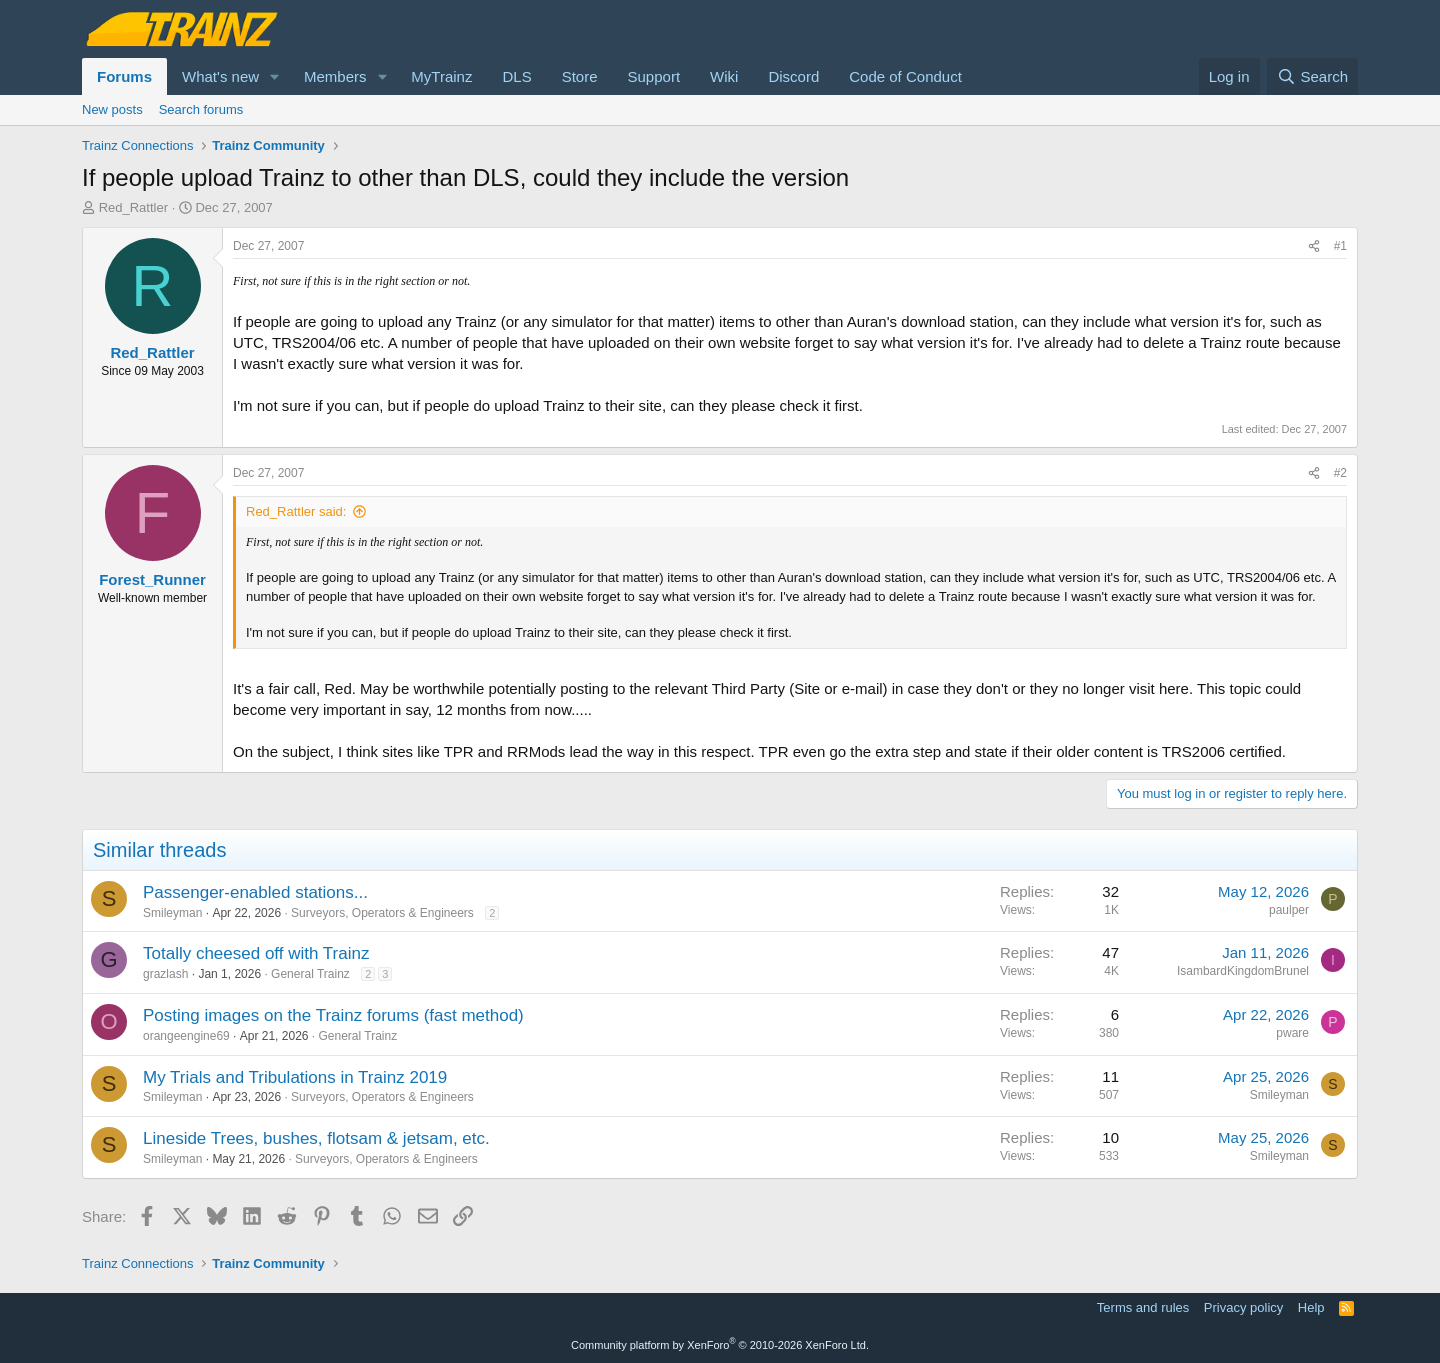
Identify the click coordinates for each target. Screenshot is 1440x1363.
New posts (112, 109)
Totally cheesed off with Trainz (256, 953)
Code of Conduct (905, 76)
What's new (220, 76)
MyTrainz (441, 76)
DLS (516, 76)
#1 (1340, 246)
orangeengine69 (186, 1036)
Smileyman (172, 913)
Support (654, 76)
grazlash (165, 974)
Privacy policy (1243, 1307)
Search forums (201, 109)
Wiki (724, 76)
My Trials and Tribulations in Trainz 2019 (295, 1077)
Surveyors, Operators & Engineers (382, 913)
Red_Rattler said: (296, 511)
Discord (793, 76)
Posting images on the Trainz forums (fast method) (333, 1015)
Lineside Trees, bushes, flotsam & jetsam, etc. (316, 1138)
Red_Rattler (133, 207)
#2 (1340, 473)
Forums (124, 76)
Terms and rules (1143, 1307)
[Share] (1314, 246)
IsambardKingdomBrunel (1243, 971)
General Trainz (310, 974)
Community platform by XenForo (720, 1345)
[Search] (1312, 76)
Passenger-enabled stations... (255, 892)
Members (335, 76)
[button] (275, 76)
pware (1292, 1033)
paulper (1289, 910)
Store (580, 76)
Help (1311, 1307)
